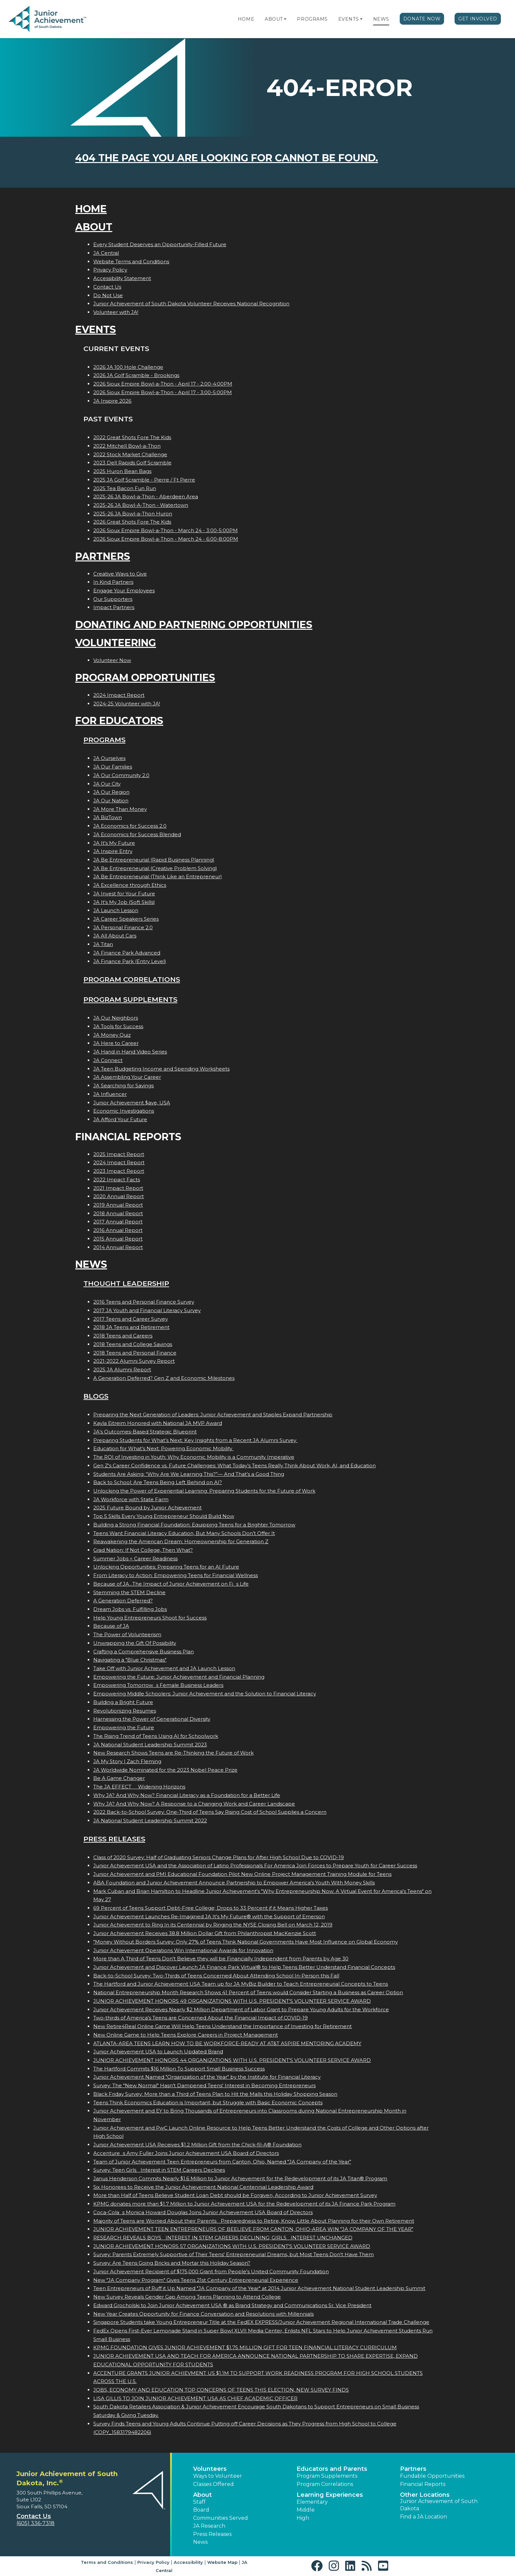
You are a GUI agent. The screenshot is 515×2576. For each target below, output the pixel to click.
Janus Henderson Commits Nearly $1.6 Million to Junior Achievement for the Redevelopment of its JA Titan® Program (240, 2178)
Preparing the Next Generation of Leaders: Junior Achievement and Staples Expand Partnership (212, 1414)
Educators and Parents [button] (332, 2469)
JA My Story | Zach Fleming (127, 1761)
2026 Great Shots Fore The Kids (132, 522)
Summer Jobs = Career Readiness (135, 1558)
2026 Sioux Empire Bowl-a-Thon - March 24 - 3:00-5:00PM (165, 530)
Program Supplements (130, 999)
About (274, 19)
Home (246, 19)
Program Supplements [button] (327, 2476)
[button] (285, 19)
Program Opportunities (145, 678)
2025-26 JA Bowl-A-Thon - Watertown (140, 505)
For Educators (119, 721)
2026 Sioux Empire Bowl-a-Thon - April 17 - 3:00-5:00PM (162, 392)
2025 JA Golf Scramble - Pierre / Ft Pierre (144, 480)
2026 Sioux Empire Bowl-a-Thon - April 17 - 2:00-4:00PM (162, 384)
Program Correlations (131, 979)
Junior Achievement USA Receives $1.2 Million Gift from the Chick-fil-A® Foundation (197, 2144)
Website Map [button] (222, 2562)
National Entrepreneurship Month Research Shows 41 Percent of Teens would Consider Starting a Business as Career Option (248, 1992)
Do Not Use (108, 295)
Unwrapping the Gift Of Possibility (134, 1643)
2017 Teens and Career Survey (130, 1319)
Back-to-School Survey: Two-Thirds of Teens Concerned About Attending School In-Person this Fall (216, 1976)
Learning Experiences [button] (330, 2495)
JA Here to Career (116, 1043)
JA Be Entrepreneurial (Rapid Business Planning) (153, 860)
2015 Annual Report (118, 1239)
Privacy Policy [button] (153, 2562)
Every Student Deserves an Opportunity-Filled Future (159, 244)
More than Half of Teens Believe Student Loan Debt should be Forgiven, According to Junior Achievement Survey (235, 2195)
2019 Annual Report (118, 1205)
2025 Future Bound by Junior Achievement (147, 1507)
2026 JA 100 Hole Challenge (128, 367)
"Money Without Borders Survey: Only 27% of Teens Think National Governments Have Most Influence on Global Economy (245, 1942)
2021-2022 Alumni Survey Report (134, 1361)
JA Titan (103, 944)
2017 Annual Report (118, 1221)
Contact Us (107, 287)
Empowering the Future (123, 1727)
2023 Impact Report (118, 1171)
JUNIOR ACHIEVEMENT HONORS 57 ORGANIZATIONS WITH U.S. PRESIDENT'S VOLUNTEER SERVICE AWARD (231, 2246)
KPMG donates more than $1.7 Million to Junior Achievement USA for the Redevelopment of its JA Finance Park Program (244, 2204)
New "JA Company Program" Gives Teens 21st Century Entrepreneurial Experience (195, 2280)
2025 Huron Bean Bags (122, 471)
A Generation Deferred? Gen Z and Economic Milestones (164, 1378)
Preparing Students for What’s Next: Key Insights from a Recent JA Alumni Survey (195, 1440)
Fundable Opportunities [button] (432, 2476)
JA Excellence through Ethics (129, 885)
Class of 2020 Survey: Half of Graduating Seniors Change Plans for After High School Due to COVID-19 (218, 1857)
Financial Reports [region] (422, 2484)
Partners (102, 556)
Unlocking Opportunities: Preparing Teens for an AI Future (166, 1567)
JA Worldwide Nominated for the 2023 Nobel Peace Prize (165, 1770)
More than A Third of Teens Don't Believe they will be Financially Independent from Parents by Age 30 (220, 1958)
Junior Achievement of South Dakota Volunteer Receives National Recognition (191, 303)
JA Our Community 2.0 (121, 775)
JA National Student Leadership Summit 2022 (150, 1820)
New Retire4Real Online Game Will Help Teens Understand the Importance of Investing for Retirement (222, 2026)
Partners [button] (413, 2469)
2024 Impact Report (119, 695)
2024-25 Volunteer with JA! (126, 703)
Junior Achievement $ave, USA (131, 1102)
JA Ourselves (109, 758)
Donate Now (422, 19)
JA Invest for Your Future (124, 893)
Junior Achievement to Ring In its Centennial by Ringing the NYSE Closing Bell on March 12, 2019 (212, 1925)
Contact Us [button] (33, 2516)
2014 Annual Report (118, 1247)
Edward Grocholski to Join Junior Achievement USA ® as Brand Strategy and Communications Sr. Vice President (232, 2305)
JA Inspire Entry (112, 851)
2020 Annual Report (118, 1196)
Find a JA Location (423, 2517)
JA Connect (108, 1060)
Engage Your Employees (124, 590)
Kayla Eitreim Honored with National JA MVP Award (157, 1423)
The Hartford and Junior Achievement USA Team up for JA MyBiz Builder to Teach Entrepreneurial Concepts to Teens (240, 1984)
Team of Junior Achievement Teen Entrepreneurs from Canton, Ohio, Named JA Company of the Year (222, 2162)
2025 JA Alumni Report (122, 1369)
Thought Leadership (126, 1283)
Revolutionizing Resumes (124, 1711)
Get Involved (477, 19)
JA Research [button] (209, 2526)
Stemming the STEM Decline (129, 1592)
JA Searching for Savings (123, 1085)
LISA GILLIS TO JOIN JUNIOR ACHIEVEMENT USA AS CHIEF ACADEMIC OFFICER (195, 2398)
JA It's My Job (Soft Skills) (124, 902)
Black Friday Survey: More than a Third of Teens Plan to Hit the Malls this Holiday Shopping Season (215, 2094)
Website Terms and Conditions (131, 261)
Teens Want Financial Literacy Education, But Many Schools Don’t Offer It (184, 1533)
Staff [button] (199, 2502)
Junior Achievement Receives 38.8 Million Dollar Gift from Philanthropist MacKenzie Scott (204, 1933)
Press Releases (114, 1839)
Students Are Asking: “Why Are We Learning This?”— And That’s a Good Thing (188, 1474)
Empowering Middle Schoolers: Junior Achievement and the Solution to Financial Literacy (204, 1693)
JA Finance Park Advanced (126, 953)
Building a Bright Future (123, 1702)
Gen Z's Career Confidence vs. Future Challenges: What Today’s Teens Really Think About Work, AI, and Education (234, 1465)
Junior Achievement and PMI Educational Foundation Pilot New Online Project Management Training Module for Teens (242, 1874)
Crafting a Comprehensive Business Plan (143, 1651)
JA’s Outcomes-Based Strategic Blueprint (145, 1432)
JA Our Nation (110, 800)
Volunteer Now (112, 660)
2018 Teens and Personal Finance (134, 1353)
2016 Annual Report (118, 1230)
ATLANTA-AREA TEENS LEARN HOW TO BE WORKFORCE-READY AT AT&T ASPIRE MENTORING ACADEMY (227, 2043)
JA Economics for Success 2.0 (130, 826)
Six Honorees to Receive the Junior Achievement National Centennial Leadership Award (203, 2187)
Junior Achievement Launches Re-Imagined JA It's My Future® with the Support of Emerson (209, 1916)
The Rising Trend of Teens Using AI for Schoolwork (155, 1736)
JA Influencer (110, 1094)
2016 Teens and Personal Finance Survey (143, 1302)
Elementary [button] (312, 2502)
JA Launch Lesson (115, 910)
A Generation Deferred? (123, 1600)
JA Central (106, 253)
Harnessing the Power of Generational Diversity (151, 1719)
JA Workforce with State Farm (130, 1499)
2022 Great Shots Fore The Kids (132, 437)
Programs (312, 19)
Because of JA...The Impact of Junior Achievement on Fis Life (171, 1584)
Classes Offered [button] (213, 2484)
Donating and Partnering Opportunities (193, 625)
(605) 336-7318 (35, 2523)
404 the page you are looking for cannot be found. (226, 158)
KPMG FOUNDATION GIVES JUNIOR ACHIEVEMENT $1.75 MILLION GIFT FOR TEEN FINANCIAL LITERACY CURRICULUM (245, 2347)
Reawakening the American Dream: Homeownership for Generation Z (180, 1541)
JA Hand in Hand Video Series (130, 1052)
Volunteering (115, 643)
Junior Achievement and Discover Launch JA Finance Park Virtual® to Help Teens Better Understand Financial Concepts (244, 1967)
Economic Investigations (123, 1111)
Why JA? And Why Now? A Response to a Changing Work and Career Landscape (194, 1804)
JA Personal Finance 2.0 (123, 927)
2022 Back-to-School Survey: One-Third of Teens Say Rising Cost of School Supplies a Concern (209, 1812)
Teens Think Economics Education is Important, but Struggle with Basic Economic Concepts (208, 2102)
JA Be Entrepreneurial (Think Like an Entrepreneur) (157, 876)
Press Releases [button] (212, 2534)
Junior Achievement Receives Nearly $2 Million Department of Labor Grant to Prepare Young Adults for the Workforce (241, 2009)
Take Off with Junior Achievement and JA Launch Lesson (164, 1668)
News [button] (200, 2542)
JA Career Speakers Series (126, 919)
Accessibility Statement (122, 278)
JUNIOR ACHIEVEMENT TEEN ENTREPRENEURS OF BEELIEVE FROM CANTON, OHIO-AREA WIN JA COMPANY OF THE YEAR (253, 2229)
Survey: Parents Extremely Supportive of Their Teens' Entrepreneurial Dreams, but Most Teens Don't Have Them (233, 2254)
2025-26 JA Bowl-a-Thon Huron (132, 513)
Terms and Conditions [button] (107, 2562)
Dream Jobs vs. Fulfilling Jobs (130, 1609)
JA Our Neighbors (115, 1018)
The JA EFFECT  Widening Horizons (139, 1787)
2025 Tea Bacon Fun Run (124, 488)
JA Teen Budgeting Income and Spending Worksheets (161, 1069)
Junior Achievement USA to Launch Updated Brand (158, 2051)
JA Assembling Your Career (127, 1077)
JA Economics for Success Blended (137, 834)
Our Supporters (112, 599)
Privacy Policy (110, 270)
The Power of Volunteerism (127, 1634)
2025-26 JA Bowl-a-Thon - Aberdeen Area (145, 496)
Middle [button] (306, 2510)
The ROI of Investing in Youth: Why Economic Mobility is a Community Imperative (193, 1457)
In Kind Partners (113, 582)
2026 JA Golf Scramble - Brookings (136, 375)
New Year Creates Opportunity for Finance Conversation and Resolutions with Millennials (203, 2314)
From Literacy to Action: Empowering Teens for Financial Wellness (175, 1575)
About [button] (202, 2495)
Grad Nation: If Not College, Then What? (143, 1550)
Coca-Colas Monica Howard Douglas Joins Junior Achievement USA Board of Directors (203, 2212)
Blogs (95, 1396)
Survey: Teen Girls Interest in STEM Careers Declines (159, 2170)
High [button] (303, 2518)
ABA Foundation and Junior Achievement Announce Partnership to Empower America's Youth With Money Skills (234, 1882)
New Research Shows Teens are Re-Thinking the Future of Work (173, 1753)
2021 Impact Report (118, 1188)
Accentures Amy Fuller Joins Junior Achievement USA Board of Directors (186, 2153)
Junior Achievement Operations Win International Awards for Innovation (183, 1950)
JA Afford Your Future (120, 1119)
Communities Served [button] (220, 2518)
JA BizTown (107, 817)
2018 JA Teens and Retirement (131, 1327)
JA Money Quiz (112, 1035)
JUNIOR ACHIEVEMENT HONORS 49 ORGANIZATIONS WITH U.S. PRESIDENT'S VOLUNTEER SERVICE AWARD (232, 2001)
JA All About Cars (114, 936)
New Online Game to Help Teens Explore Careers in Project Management (185, 2035)
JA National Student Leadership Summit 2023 (150, 1744)
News (381, 19)
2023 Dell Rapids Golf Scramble (132, 463)
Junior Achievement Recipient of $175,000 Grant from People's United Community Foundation (211, 2271)
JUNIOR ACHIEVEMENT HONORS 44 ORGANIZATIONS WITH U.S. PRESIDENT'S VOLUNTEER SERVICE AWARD (232, 2060)
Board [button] (201, 2510)
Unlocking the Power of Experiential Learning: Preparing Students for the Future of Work (204, 1491)
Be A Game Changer (119, 1778)
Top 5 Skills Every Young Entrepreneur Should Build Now (163, 1516)
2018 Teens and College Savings (132, 1344)
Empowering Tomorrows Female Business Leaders (158, 1685)
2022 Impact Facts (116, 1179)
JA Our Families (112, 767)
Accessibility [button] (188, 2562)
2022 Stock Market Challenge (130, 454)
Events (348, 19)
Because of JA (111, 1626)
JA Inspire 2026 (112, 401)
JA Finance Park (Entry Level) (129, 961)
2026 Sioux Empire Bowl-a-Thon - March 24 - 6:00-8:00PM (165, 539)
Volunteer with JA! (115, 312)
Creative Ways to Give (120, 574)
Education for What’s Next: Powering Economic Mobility (163, 1448)
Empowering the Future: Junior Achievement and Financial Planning (178, 1677)
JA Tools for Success (118, 1026)
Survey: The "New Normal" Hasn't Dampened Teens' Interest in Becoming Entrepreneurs (204, 2085)
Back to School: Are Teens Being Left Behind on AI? (157, 1482)
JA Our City (107, 784)
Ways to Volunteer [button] (217, 2476)
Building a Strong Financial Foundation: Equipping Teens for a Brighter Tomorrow (194, 1525)
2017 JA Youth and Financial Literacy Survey (147, 1310)
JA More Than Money (120, 809)
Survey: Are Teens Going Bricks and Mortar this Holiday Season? (171, 2263)
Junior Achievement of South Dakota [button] (439, 2505)
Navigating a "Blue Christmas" (130, 1660)
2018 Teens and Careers (122, 1336)
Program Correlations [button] (325, 2484)
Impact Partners (113, 607)
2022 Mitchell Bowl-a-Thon (127, 446)
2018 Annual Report (118, 1213)
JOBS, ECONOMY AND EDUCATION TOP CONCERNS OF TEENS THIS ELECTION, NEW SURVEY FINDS (221, 2390)
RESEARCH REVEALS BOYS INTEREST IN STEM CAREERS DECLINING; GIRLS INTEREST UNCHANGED (222, 2237)
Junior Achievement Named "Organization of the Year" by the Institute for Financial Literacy (207, 2077)
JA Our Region (111, 792)
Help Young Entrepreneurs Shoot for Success (150, 1618)
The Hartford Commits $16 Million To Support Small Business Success (179, 2069)
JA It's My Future (114, 843)
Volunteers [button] (210, 2469)
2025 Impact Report (118, 1154)
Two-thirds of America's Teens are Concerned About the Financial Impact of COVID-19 (200, 2018)
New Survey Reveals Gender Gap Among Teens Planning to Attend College (187, 2297)
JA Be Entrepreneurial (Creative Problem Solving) (155, 868)
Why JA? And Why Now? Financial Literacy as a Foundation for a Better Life (186, 1795)
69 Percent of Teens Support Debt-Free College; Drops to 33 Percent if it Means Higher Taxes (210, 1908)
